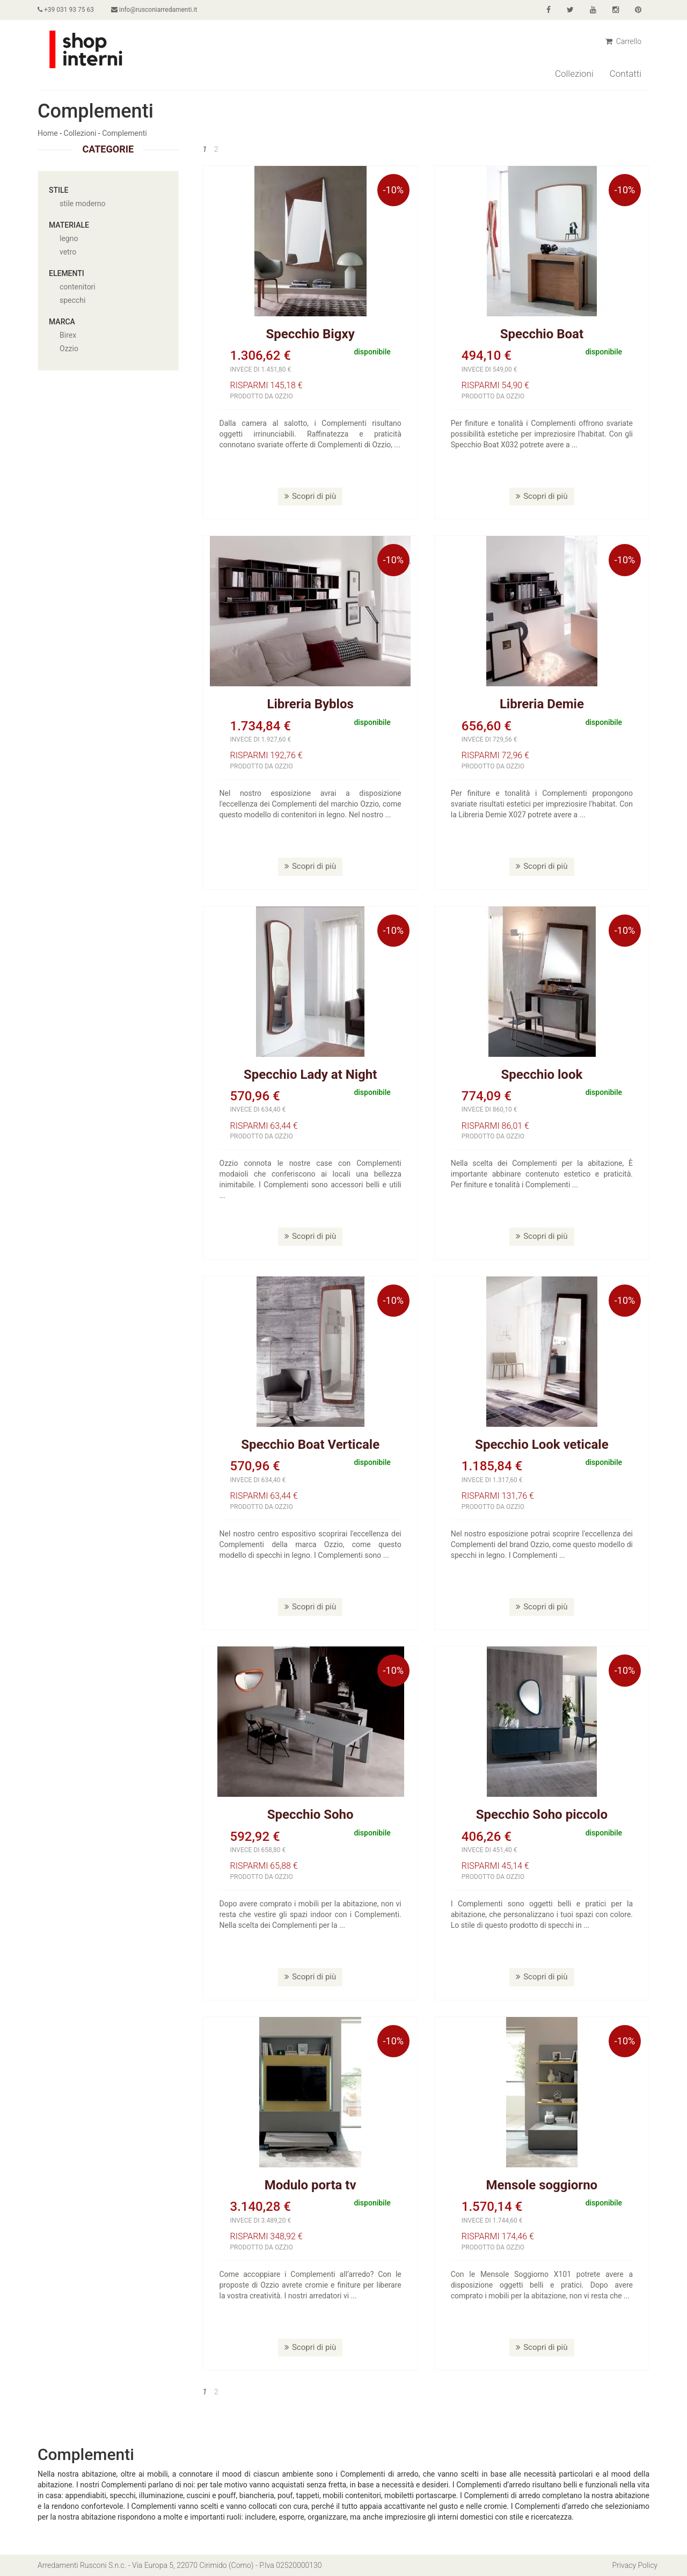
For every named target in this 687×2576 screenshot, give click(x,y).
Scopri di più (310, 496)
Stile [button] (58, 190)
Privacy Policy (634, 2565)
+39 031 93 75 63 (66, 9)
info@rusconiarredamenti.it (154, 9)
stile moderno (83, 203)
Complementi (124, 133)
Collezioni (574, 73)
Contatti (625, 73)
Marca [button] (62, 321)
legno (69, 238)
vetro (68, 252)
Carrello (623, 41)
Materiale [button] (69, 225)
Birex (68, 335)
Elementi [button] (66, 273)
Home (48, 133)
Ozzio (69, 348)
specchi (72, 300)
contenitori (78, 286)
